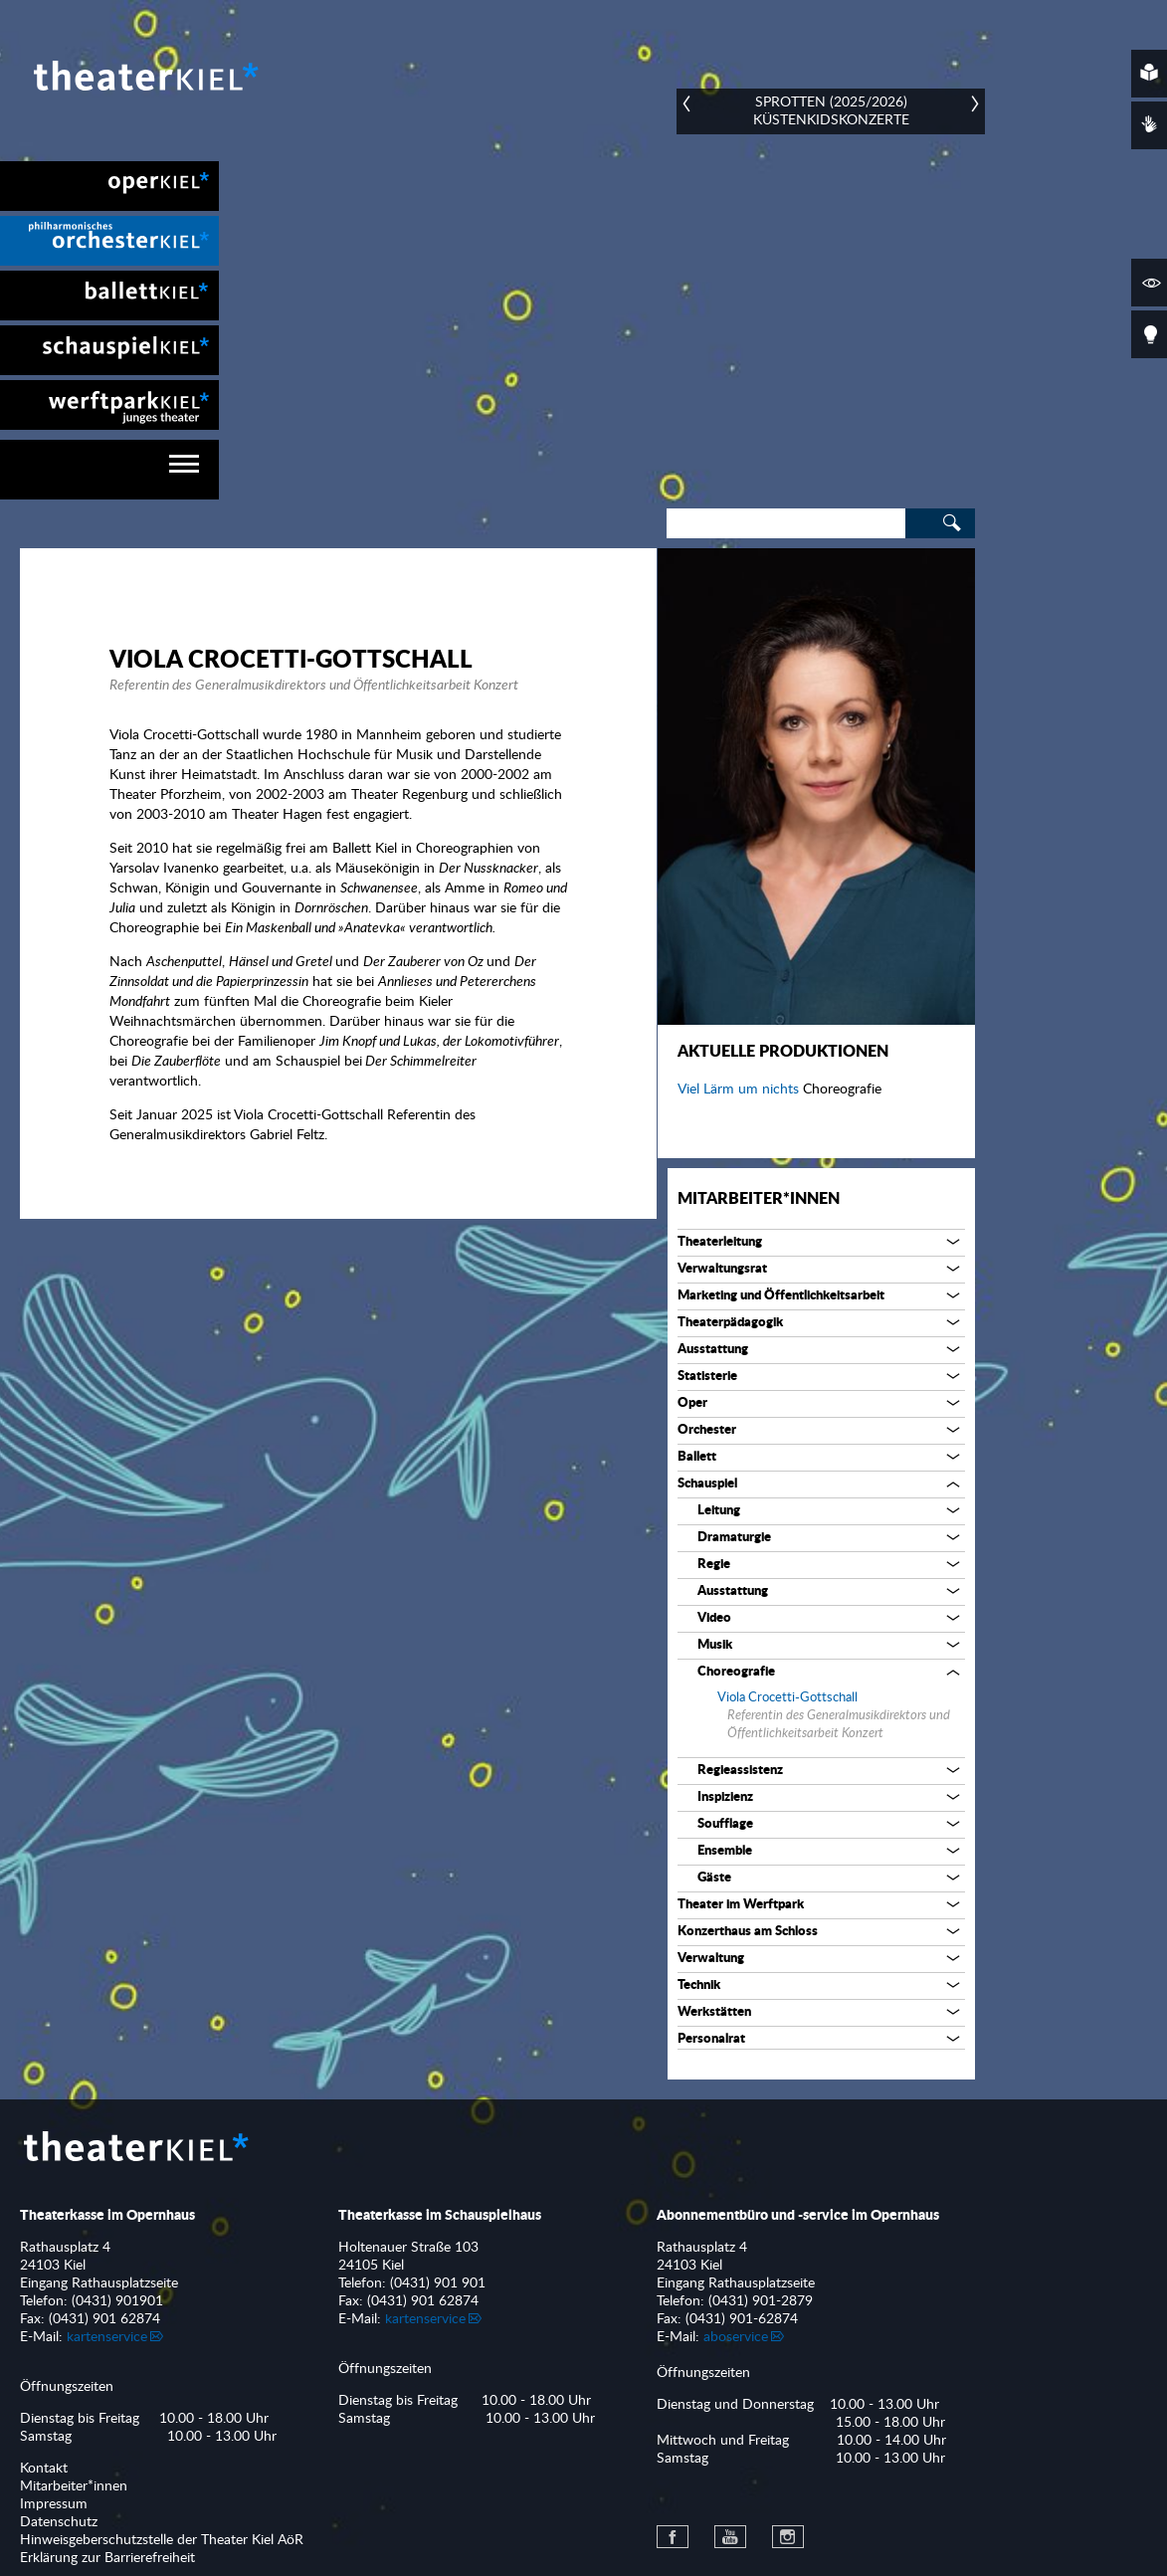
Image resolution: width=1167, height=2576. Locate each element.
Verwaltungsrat (722, 1269)
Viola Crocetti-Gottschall (787, 1697)
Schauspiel (707, 1484)
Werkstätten (714, 2012)
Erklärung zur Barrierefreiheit (107, 2558)
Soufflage (725, 1824)
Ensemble (724, 1851)
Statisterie (707, 1376)
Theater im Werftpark (741, 1904)
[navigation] (109, 469)
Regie (713, 1564)
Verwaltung (711, 1958)
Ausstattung (713, 1349)
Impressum (54, 2504)
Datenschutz (58, 2522)
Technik (699, 1985)
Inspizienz (725, 1797)
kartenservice (107, 2337)
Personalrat (711, 2039)
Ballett (697, 1457)
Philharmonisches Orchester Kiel (109, 241)
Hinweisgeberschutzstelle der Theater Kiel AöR (161, 2540)
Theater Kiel (144, 76)
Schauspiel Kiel (109, 350)
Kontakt (44, 2469)
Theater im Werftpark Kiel (109, 405)
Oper (692, 1403)
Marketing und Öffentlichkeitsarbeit (781, 1295)
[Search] (786, 523)
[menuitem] (109, 186)
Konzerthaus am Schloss (748, 1931)
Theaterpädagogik (730, 1322)
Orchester (707, 1430)
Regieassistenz (740, 1770)
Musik (714, 1645)
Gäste (714, 1878)
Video (714, 1618)
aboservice (735, 2337)
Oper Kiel (109, 186)
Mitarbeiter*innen (759, 1199)
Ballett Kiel (109, 295)
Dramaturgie (734, 1537)
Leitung (718, 1510)
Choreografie (736, 1672)
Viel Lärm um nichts (740, 1089)
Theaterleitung (720, 1242)
